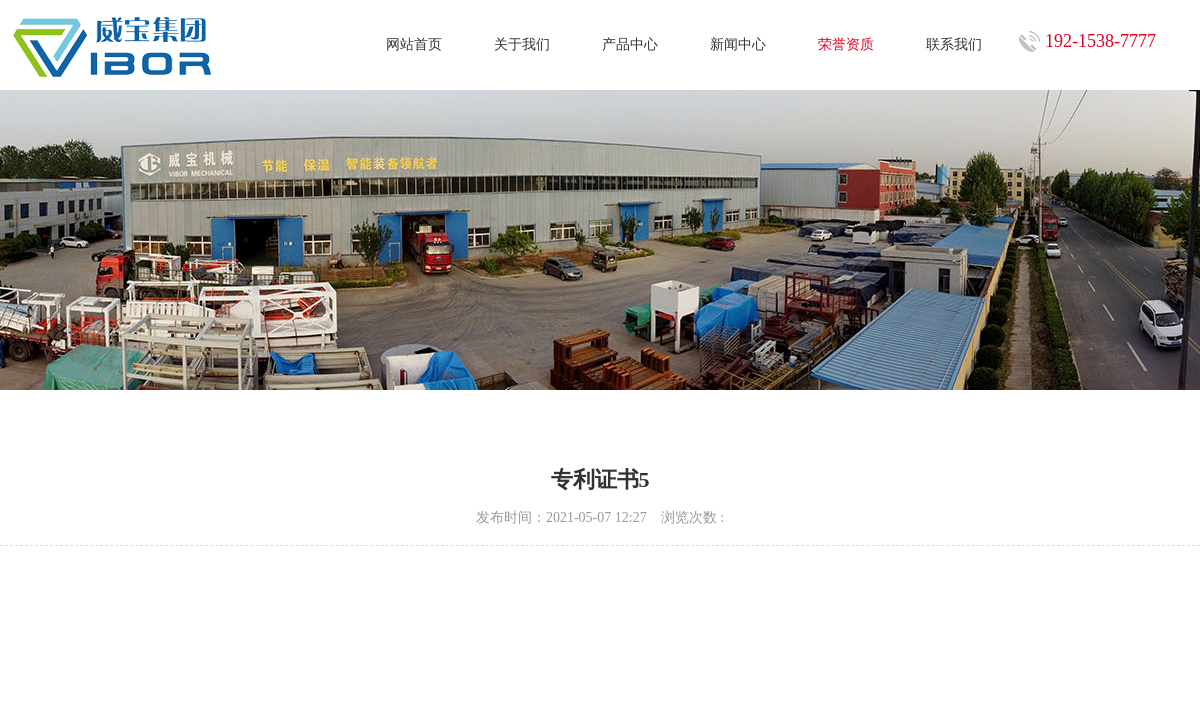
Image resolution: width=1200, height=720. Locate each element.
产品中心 (630, 44)
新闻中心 (738, 44)
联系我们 (954, 44)
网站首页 (414, 44)
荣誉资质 (846, 44)
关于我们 (522, 44)
